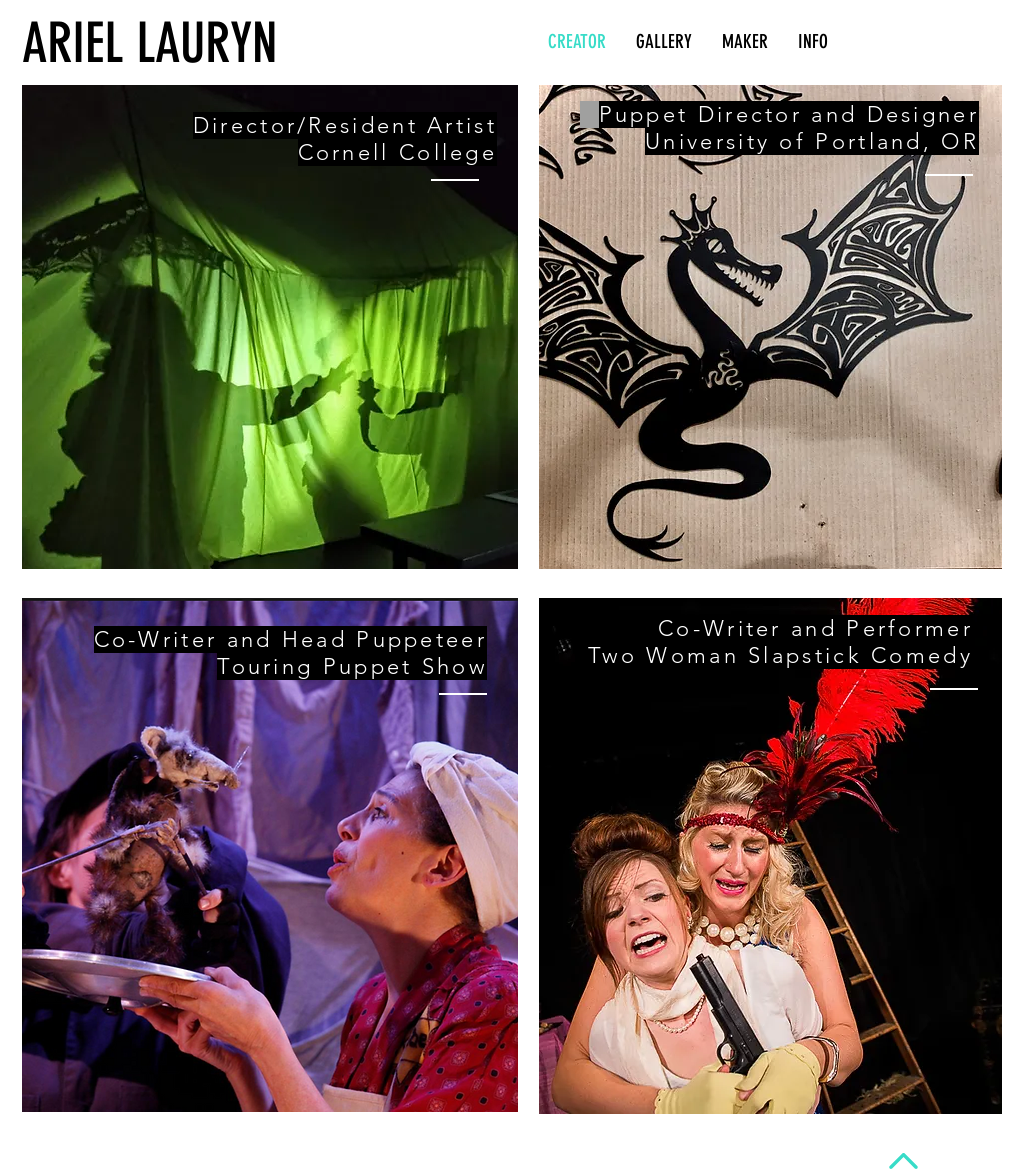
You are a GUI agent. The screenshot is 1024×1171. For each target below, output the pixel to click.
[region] (270, 327)
